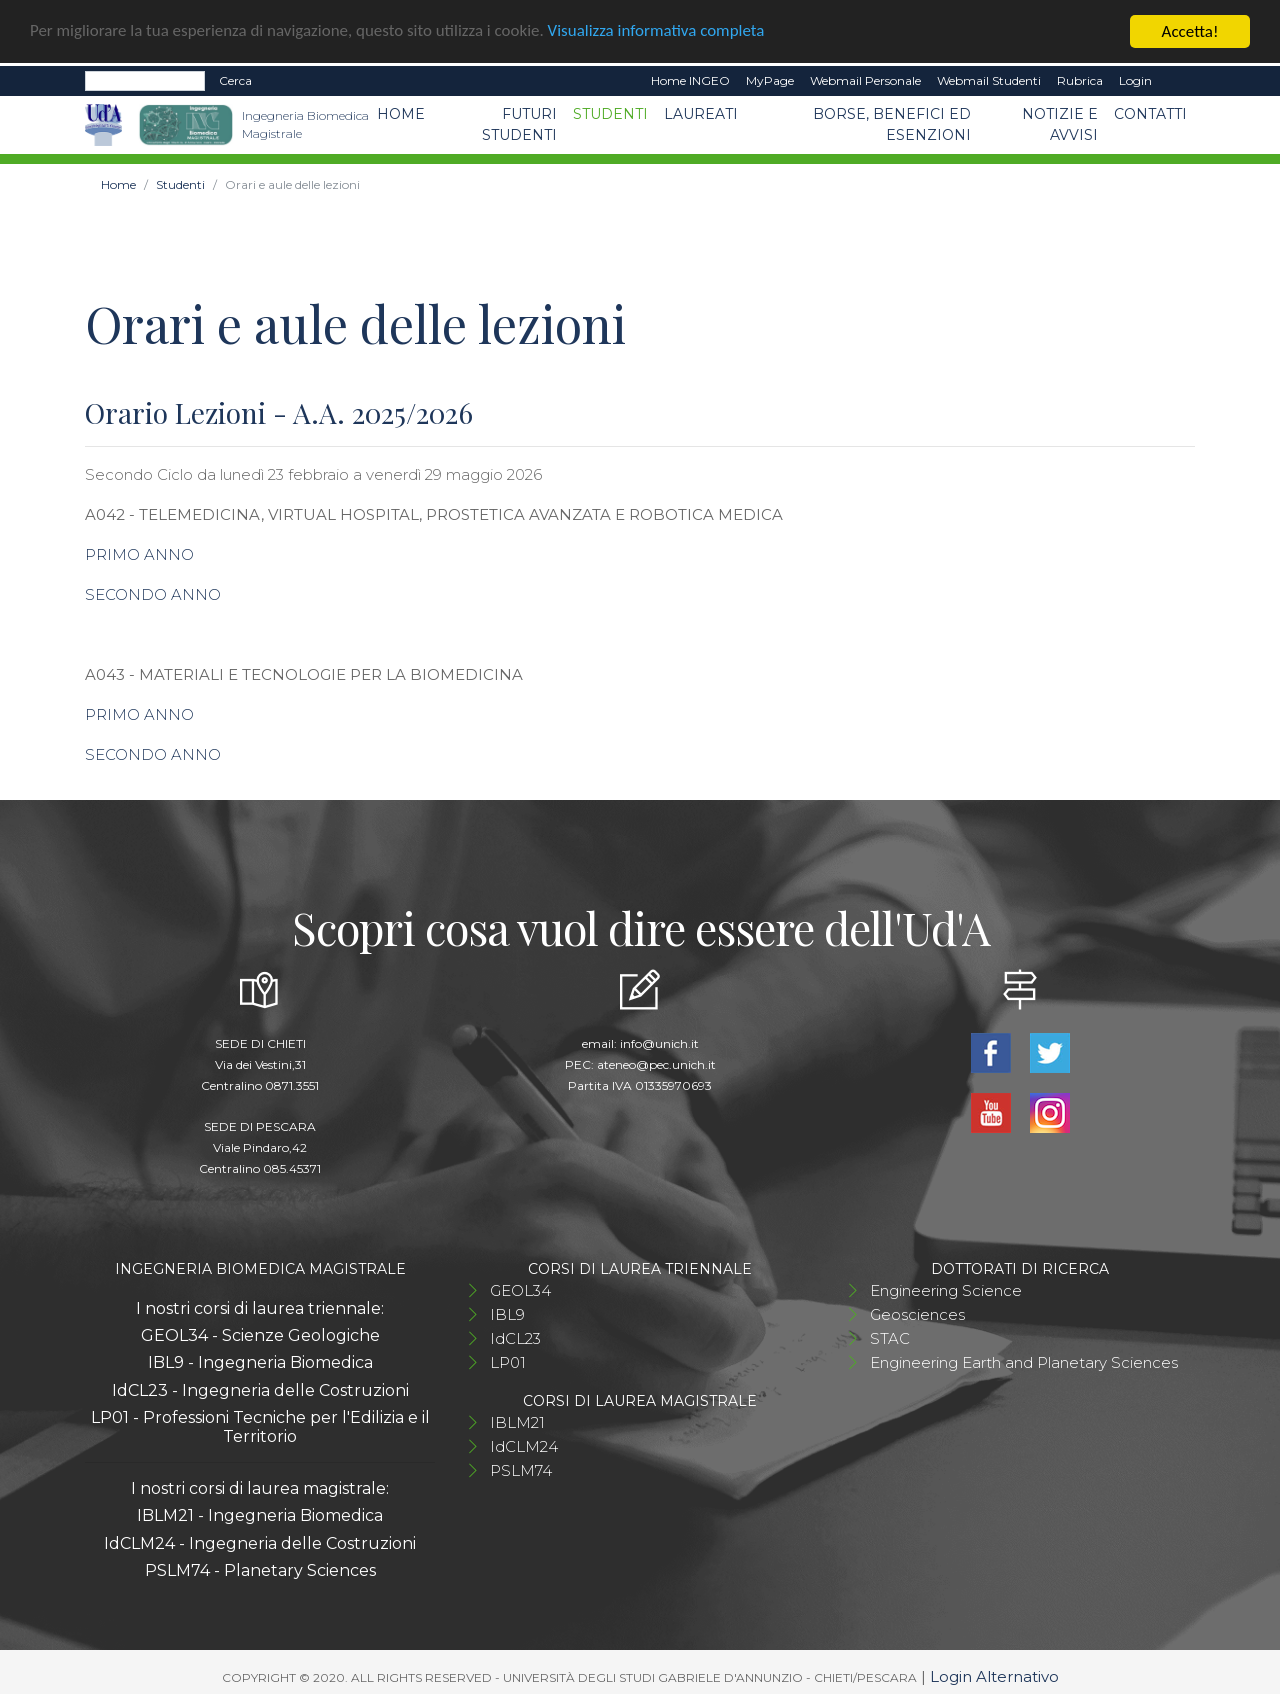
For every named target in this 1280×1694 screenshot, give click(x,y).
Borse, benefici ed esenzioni (892, 123)
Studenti (610, 113)
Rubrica (1080, 79)
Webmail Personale (865, 79)
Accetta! (1190, 30)
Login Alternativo (994, 1675)
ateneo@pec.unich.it (656, 1063)
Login (1135, 79)
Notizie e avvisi (1060, 123)
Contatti (1150, 113)
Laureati (701, 113)
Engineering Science (946, 1289)
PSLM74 (521, 1469)
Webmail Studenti (989, 79)
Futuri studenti (519, 123)
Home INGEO (690, 79)
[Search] (145, 80)
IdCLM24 (524, 1445)
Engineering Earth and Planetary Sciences (1024, 1361)
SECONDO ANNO (153, 593)
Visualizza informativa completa (659, 30)
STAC (890, 1337)
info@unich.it (659, 1042)
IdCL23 (515, 1337)
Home (401, 113)
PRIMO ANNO (139, 553)
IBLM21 (517, 1421)
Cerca (235, 79)
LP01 (508, 1361)
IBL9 (507, 1313)
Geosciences (917, 1313)
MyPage (770, 79)
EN (1177, 80)
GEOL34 (520, 1289)
